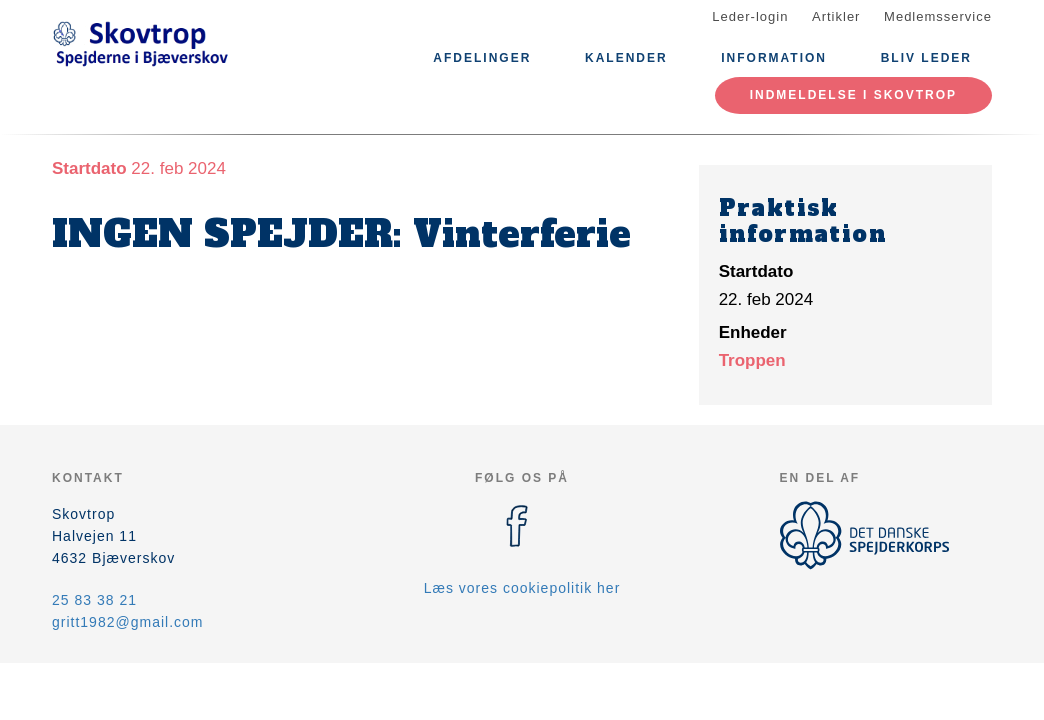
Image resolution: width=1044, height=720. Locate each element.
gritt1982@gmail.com (128, 622)
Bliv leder (926, 58)
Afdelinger (482, 58)
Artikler (836, 16)
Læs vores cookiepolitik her (522, 588)
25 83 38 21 (94, 600)
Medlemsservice (938, 16)
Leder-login (750, 16)
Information (774, 58)
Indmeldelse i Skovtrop (853, 95)
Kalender (626, 58)
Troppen (752, 360)
